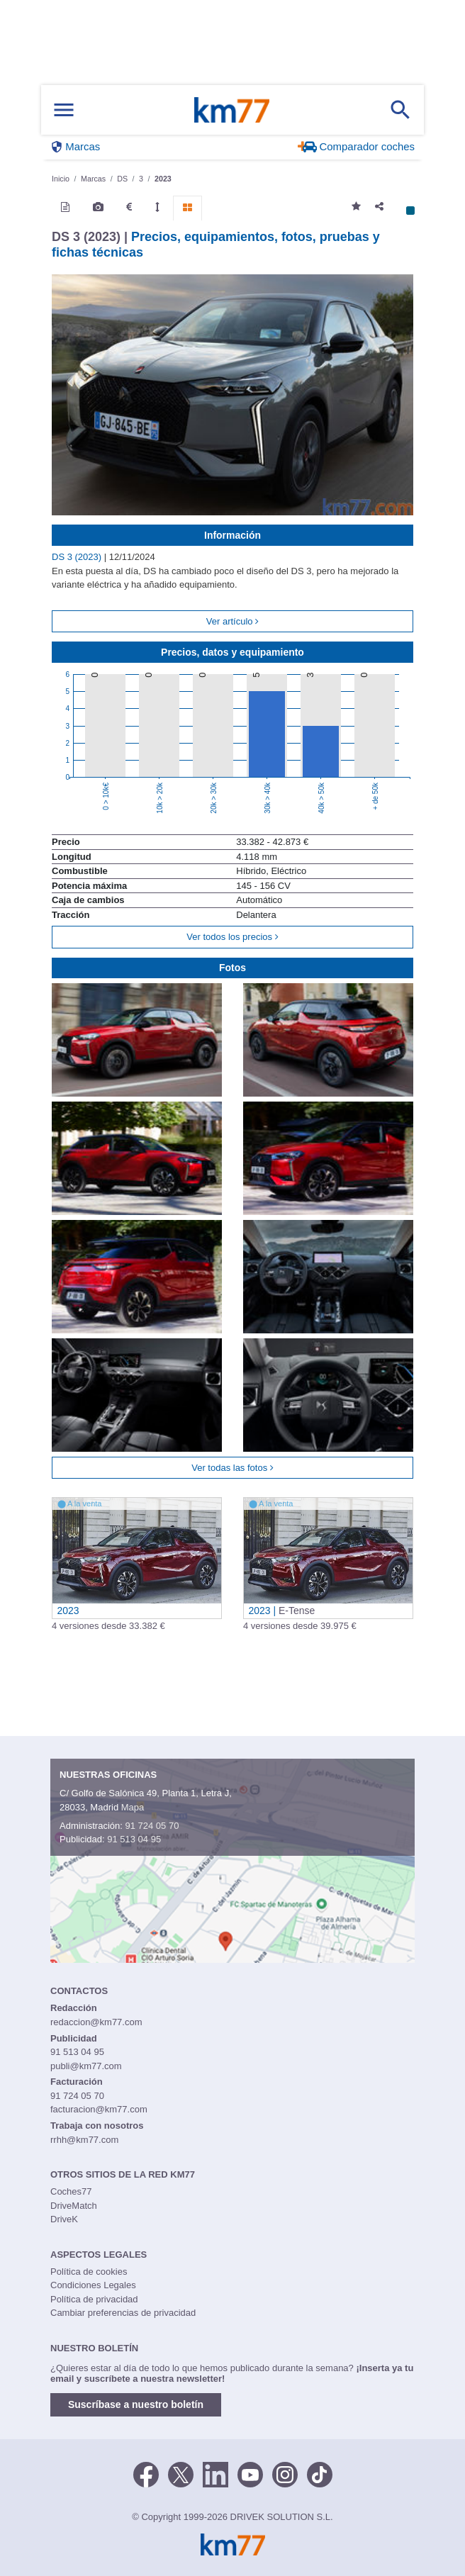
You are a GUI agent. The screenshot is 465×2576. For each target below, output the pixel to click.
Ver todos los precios (232, 936)
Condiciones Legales (93, 2285)
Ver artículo (232, 621)
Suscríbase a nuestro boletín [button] (135, 2404)
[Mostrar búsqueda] (400, 110)
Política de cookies (88, 2271)
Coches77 (71, 2191)
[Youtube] (250, 2473)
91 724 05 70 (152, 1825)
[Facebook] (146, 2473)
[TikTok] (319, 2473)
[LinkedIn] (215, 2473)
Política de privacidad (94, 2299)
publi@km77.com (86, 2066)
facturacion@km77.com (98, 2109)
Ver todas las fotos (232, 1467)
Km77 (231, 110)
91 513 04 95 (134, 1839)
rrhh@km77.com (84, 2139)
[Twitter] (181, 2473)
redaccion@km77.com (96, 2022)
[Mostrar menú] (63, 110)
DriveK (64, 2219)
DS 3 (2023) (78, 556)
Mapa (133, 1807)
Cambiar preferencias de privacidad (123, 2312)
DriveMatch (73, 2205)
